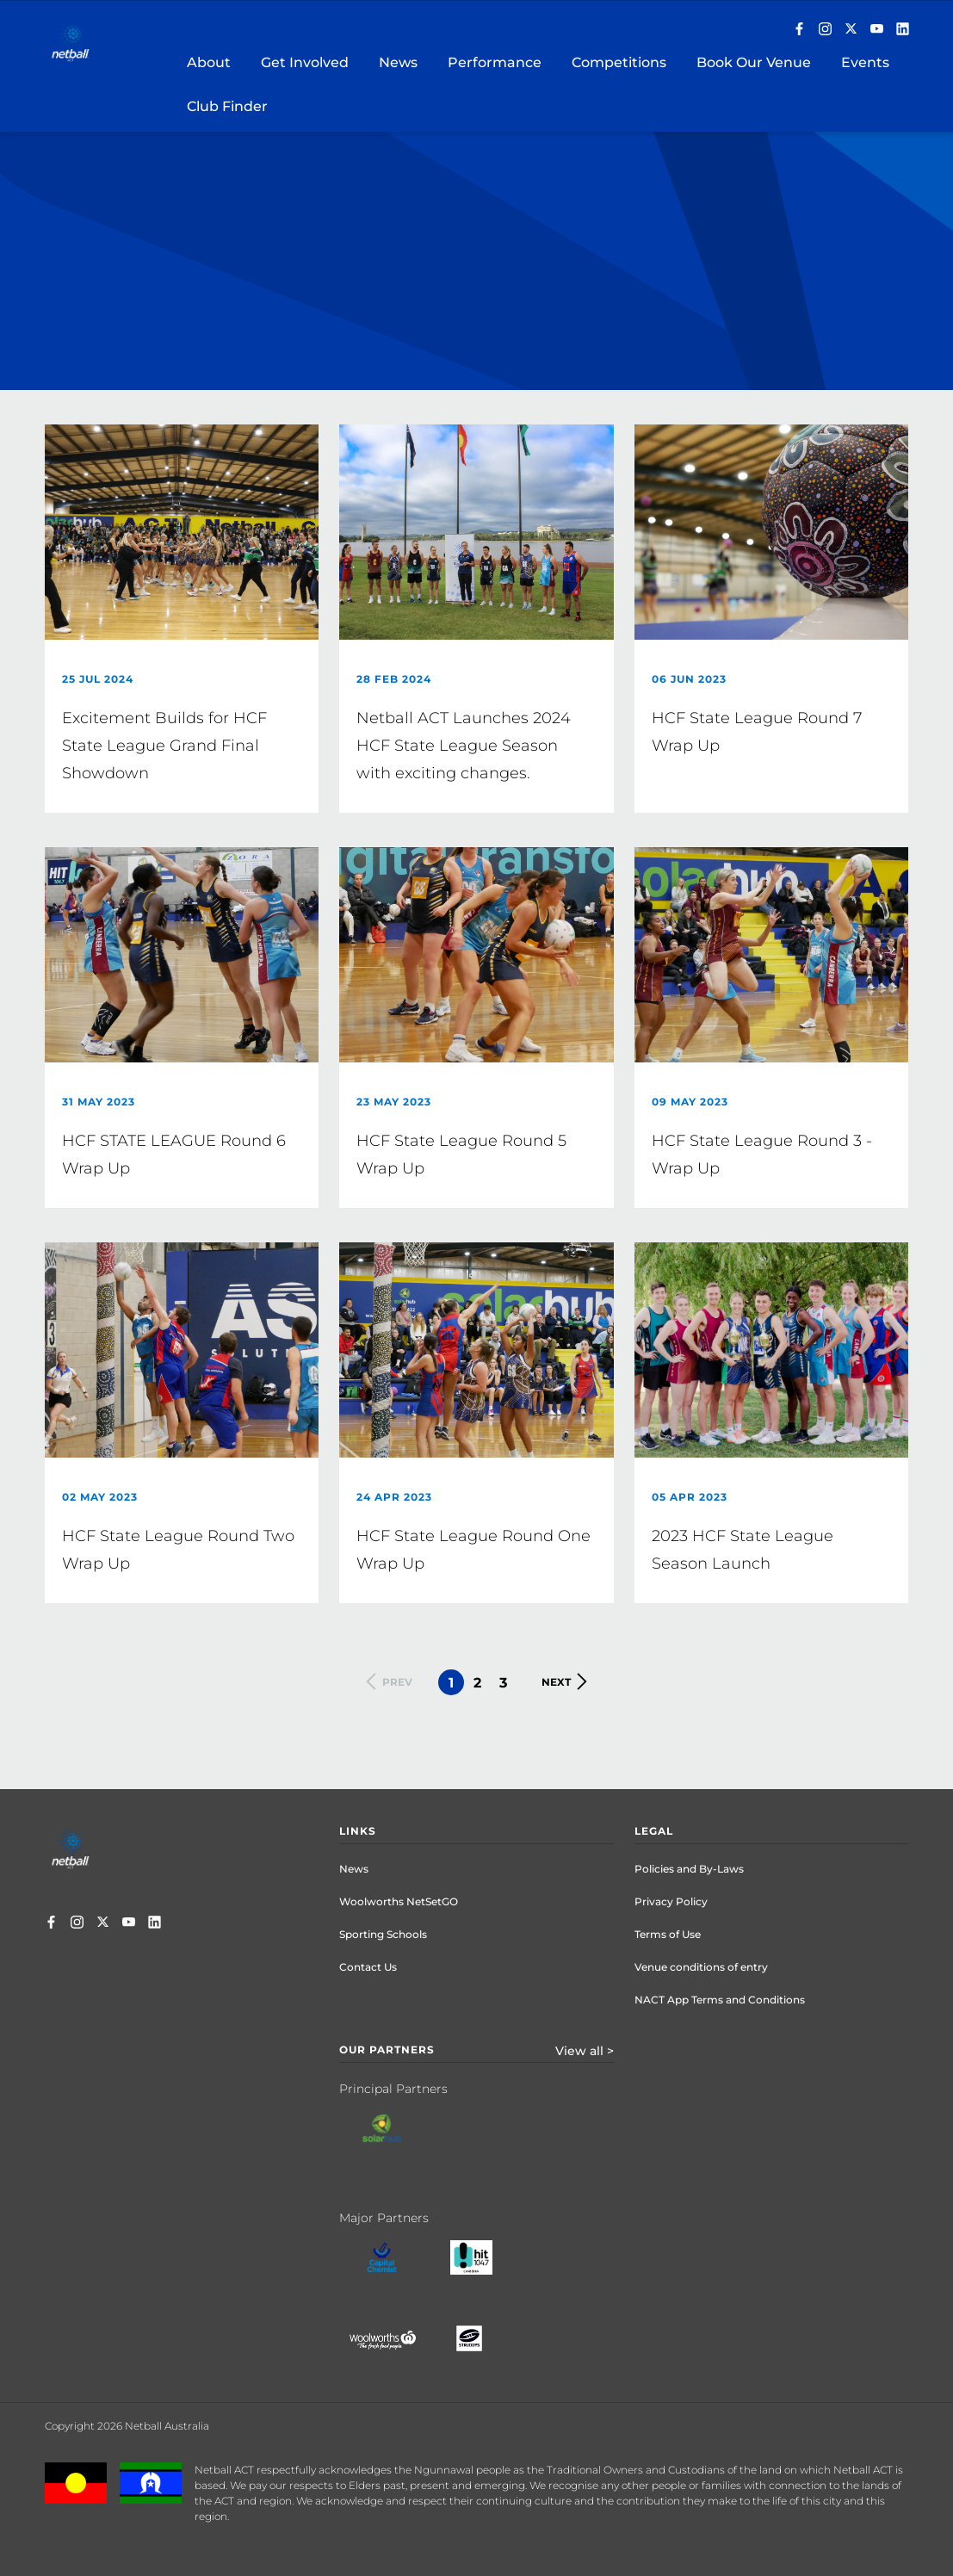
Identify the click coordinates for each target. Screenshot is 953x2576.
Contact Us (368, 1966)
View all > (584, 2051)
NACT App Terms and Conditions (719, 1999)
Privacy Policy (671, 1901)
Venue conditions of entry (701, 1966)
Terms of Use (667, 1934)
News (353, 1868)
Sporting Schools (383, 1934)
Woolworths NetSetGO (398, 1901)
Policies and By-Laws (689, 1868)
